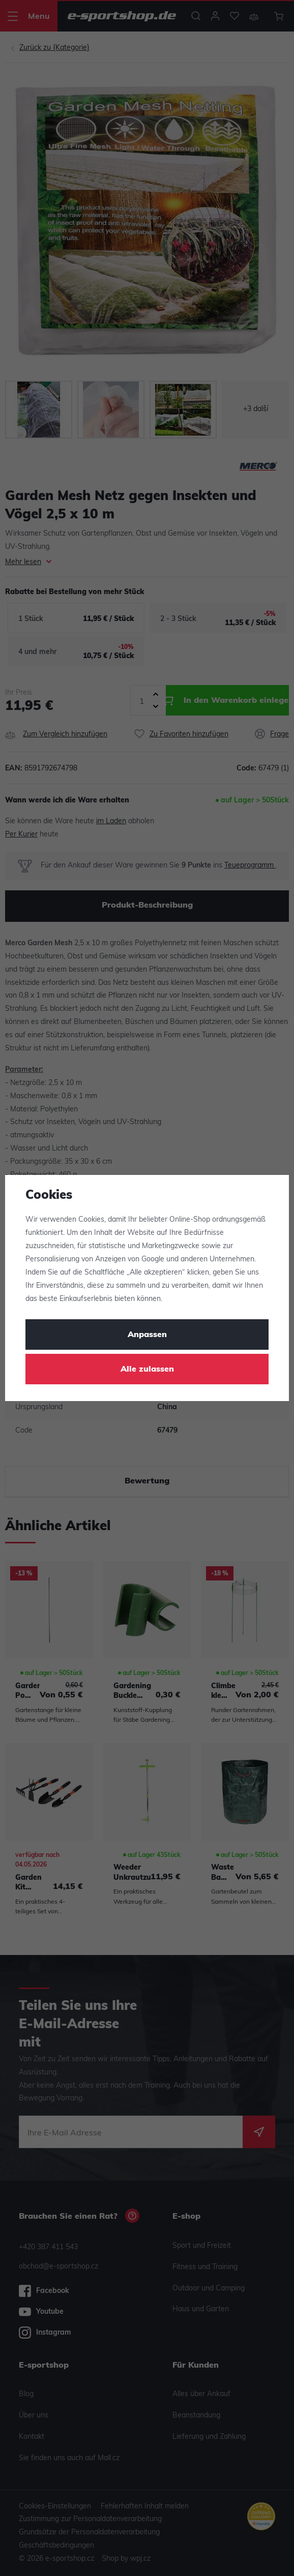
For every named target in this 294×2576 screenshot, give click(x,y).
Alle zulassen (147, 1369)
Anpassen (147, 1335)
